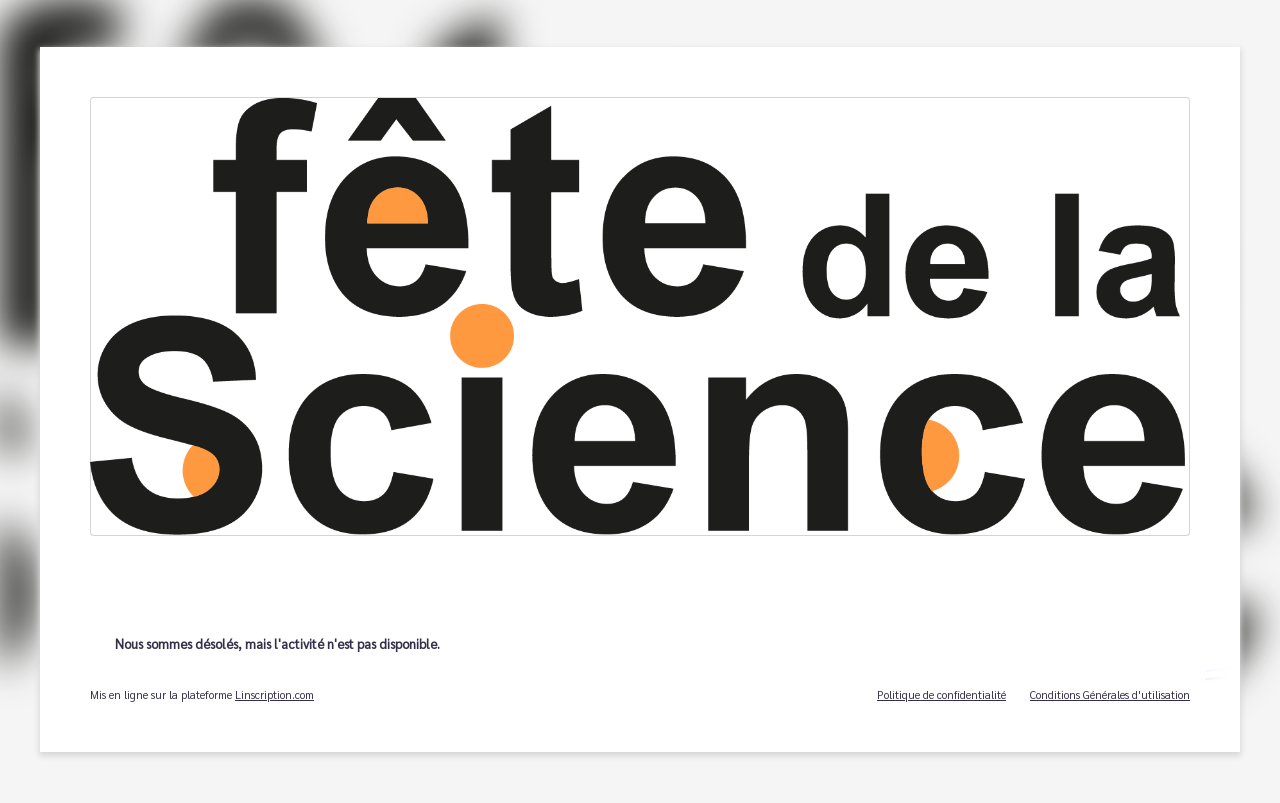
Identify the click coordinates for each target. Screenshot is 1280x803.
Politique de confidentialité (941, 694)
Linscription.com (274, 694)
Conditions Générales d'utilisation (1110, 694)
